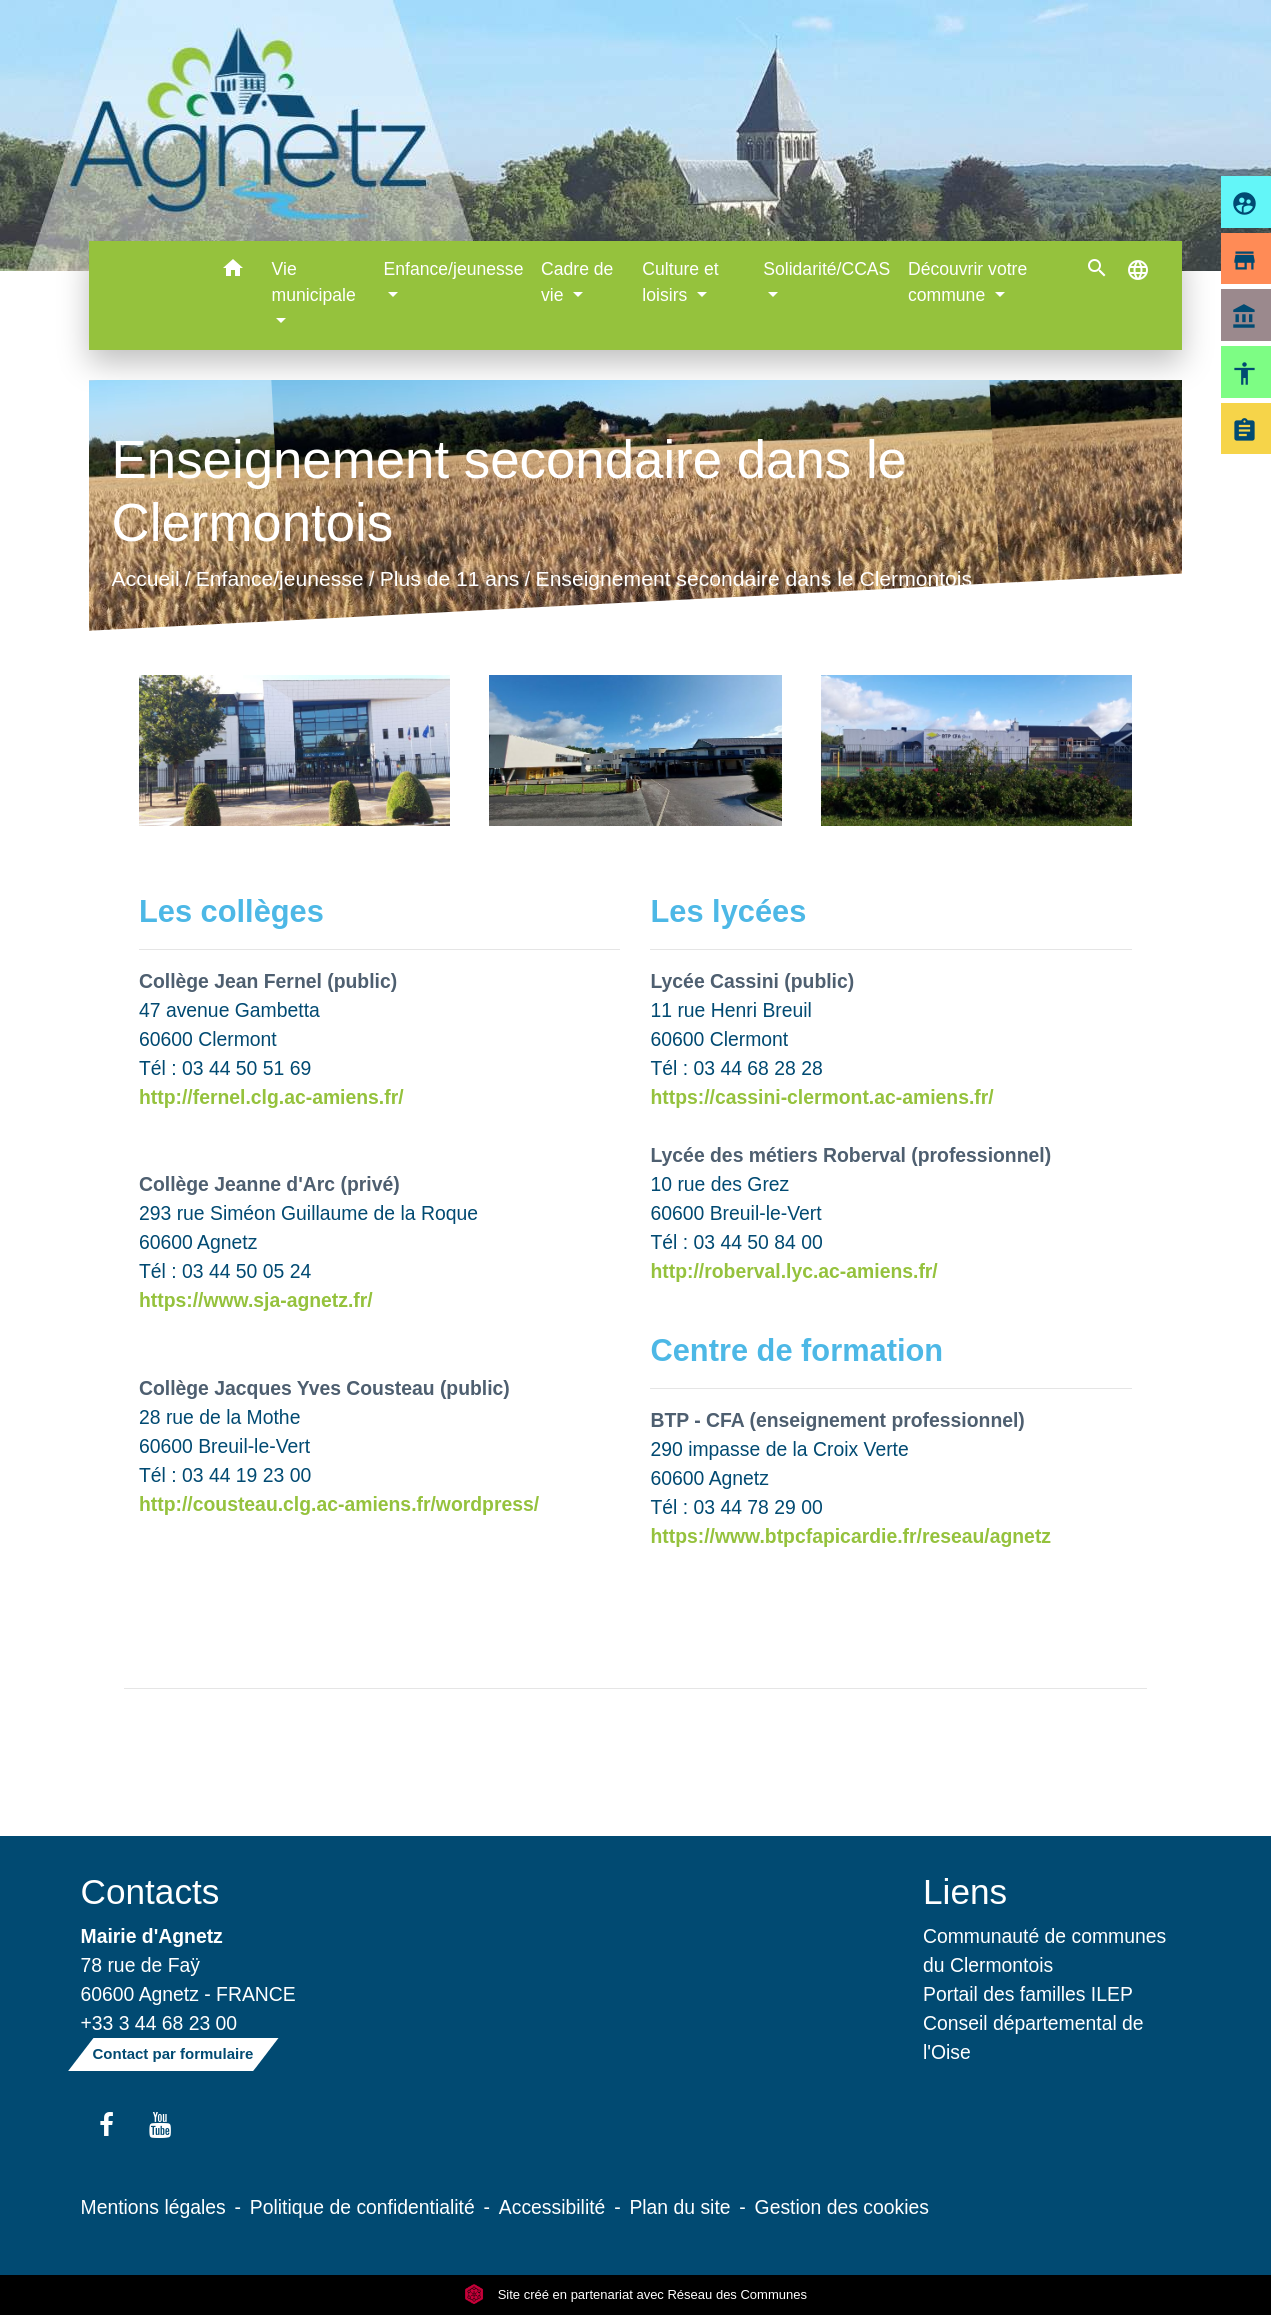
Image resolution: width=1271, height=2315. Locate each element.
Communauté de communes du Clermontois (1044, 1950)
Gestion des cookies (842, 2207)
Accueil (146, 579)
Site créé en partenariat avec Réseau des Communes (635, 2294)
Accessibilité (552, 2207)
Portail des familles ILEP (1028, 1994)
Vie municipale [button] (314, 282)
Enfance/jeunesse (280, 579)
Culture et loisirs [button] (680, 282)
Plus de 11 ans (450, 579)
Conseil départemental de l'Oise (1033, 2037)
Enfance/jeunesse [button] (454, 269)
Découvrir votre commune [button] (967, 282)
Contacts (150, 1891)
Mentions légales (153, 2207)
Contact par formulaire (173, 2053)
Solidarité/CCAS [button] (826, 269)
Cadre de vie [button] (577, 282)
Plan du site (679, 2207)
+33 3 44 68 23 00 (159, 2023)
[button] (233, 271)
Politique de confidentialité (362, 2207)
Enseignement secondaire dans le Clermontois (754, 579)
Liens (965, 1891)
